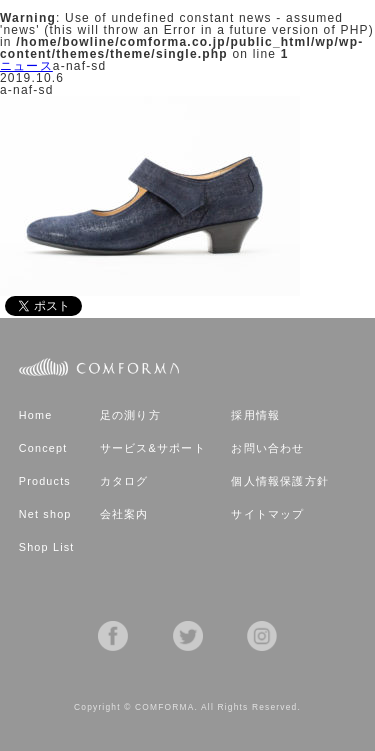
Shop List (47, 547)
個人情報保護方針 (280, 481)
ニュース (26, 66)
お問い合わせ (267, 448)
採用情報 (255, 415)
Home (36, 415)
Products (45, 481)
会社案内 (124, 514)
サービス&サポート (153, 448)
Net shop (45, 514)
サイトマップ (267, 514)
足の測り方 (130, 415)
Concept (43, 448)
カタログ (124, 481)
